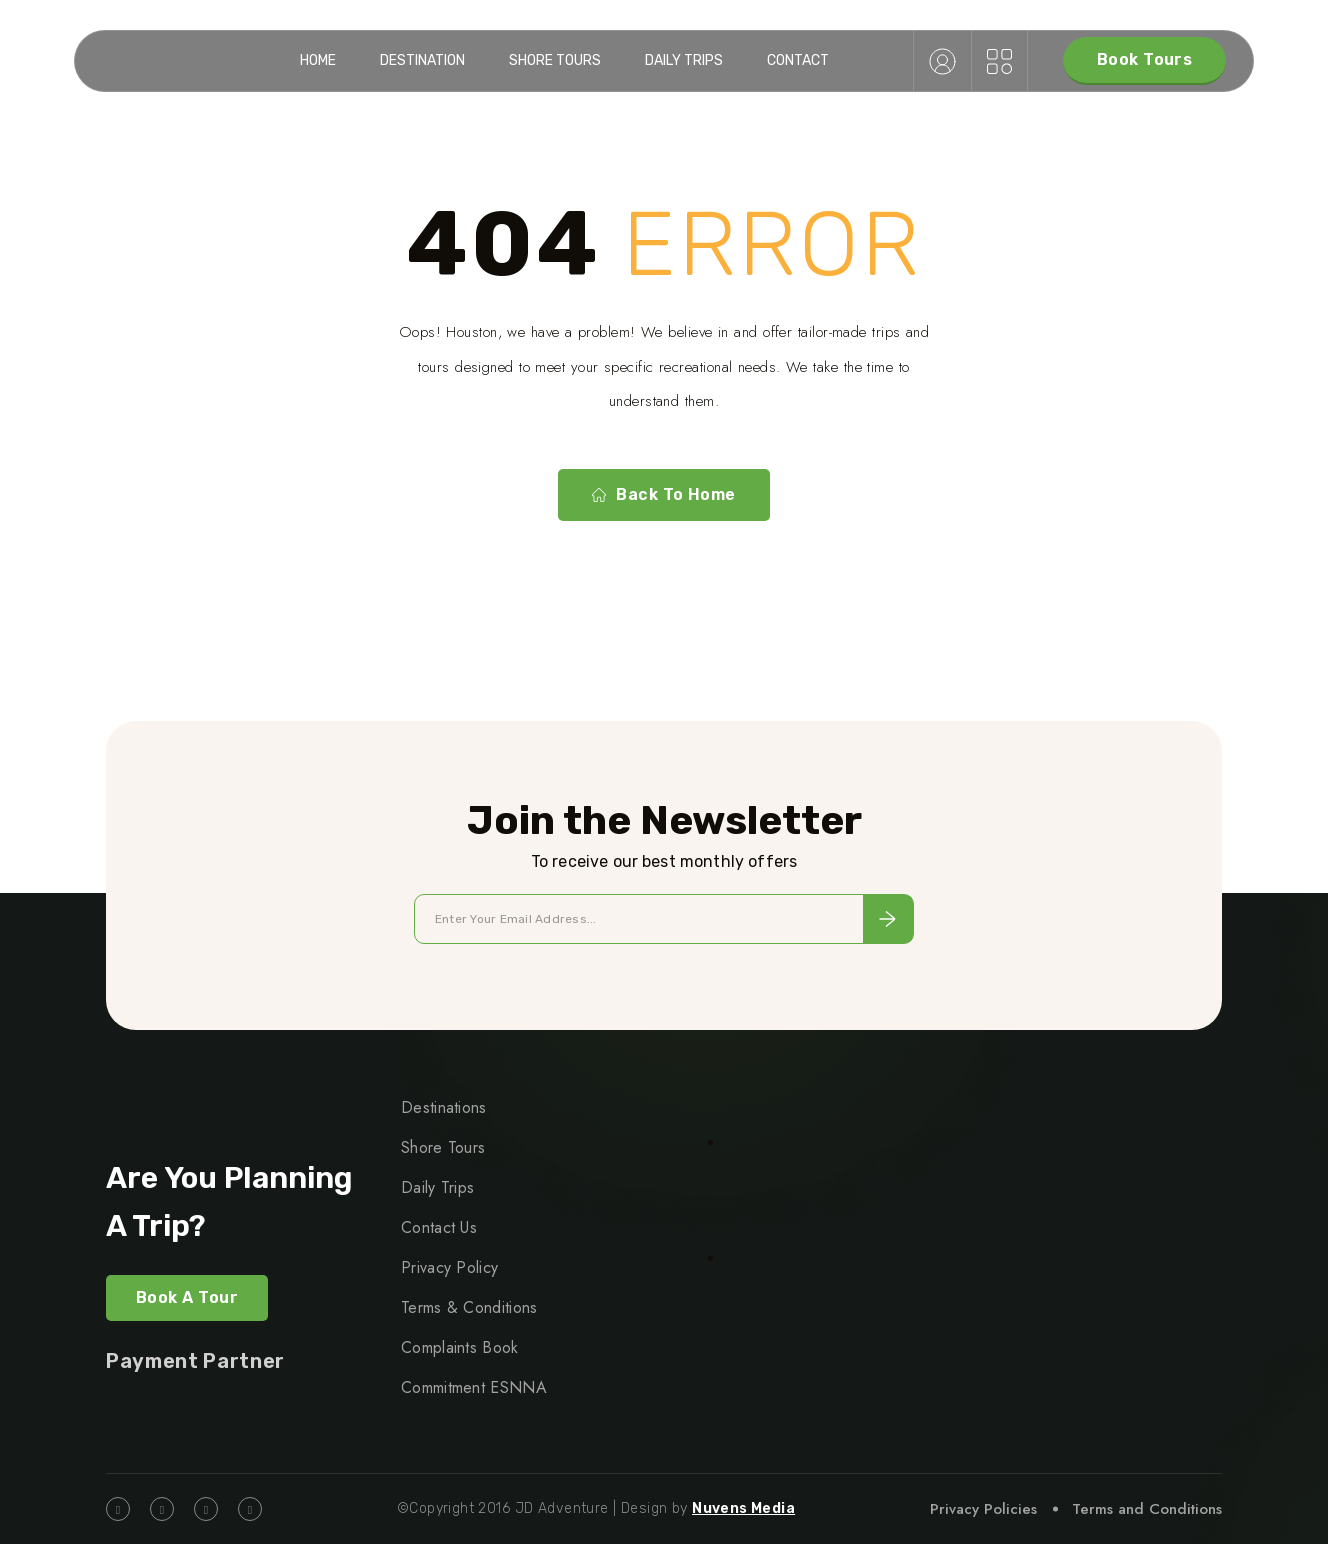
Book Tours (1145, 59)
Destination (422, 60)
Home (318, 60)
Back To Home (664, 495)
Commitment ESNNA (474, 1387)
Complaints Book (460, 1347)
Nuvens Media (743, 1508)
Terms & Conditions (469, 1307)
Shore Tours (555, 60)
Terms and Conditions (1147, 1509)
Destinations (444, 1107)
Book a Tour (187, 1297)
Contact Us (439, 1227)
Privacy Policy (449, 1267)
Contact (798, 60)
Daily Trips (684, 60)
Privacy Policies (983, 1509)
